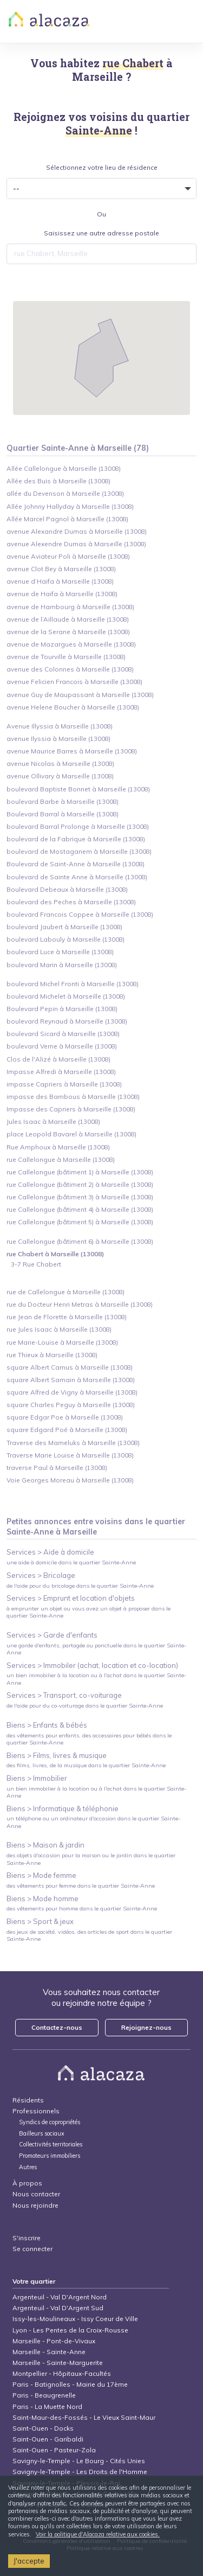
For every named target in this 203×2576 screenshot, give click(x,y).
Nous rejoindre (35, 2205)
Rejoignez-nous (146, 2027)
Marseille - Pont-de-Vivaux (53, 2341)
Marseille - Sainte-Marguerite (57, 2362)
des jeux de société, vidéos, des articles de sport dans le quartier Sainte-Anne (89, 1935)
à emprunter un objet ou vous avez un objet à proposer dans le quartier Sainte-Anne (88, 1612)
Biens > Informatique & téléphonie (62, 1808)
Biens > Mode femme (41, 1875)
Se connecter (32, 2249)
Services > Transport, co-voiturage (64, 1695)
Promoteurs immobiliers (49, 2155)
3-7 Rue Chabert (36, 1264)
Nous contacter (36, 2194)
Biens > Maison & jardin (45, 1844)
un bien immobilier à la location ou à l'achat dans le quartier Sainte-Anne (96, 1679)
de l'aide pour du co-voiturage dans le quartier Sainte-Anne (84, 1705)
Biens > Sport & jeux (40, 1921)
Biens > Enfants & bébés (46, 1725)
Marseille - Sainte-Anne (49, 2352)
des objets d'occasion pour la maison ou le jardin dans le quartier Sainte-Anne (90, 1859)
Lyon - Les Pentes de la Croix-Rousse (70, 2330)
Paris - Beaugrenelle (44, 2395)
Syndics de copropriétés (49, 2122)
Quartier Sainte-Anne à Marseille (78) (77, 448)
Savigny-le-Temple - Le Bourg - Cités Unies (78, 2461)
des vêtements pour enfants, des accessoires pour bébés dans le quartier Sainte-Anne (89, 1739)
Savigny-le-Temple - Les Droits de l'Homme (79, 2472)
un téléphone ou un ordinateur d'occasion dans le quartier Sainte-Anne (93, 1822)
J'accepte (29, 2560)
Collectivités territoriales (50, 2144)
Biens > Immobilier (36, 1778)
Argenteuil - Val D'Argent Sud (57, 2308)
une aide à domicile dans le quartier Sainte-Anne (71, 1562)
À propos (27, 2183)
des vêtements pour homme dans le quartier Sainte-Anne (81, 1908)
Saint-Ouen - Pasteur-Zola (54, 2450)
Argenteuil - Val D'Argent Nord (59, 2297)
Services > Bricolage (40, 1575)
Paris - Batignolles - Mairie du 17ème (70, 2384)
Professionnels (36, 2111)
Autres (28, 2167)
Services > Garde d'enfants (51, 1635)
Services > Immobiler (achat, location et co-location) (92, 1665)
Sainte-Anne (30, 1532)
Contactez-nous (56, 2027)
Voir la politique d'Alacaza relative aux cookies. (98, 2534)
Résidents (28, 2100)
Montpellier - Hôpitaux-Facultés (61, 2373)
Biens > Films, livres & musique (56, 1755)
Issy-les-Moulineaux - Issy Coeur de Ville (75, 2319)
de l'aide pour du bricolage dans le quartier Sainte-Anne (80, 1585)
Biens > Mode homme (42, 1898)
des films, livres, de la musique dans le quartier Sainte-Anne (86, 1765)
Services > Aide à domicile (50, 1552)
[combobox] (101, 254)
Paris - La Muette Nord (47, 2406)
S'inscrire (26, 2238)
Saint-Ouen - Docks (43, 2428)
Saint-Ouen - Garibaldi (47, 2439)
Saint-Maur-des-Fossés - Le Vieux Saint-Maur (83, 2417)
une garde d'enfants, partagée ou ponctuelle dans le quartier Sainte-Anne (96, 1649)
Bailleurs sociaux (42, 2133)
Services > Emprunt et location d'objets (70, 1598)
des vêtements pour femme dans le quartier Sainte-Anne (80, 1885)
